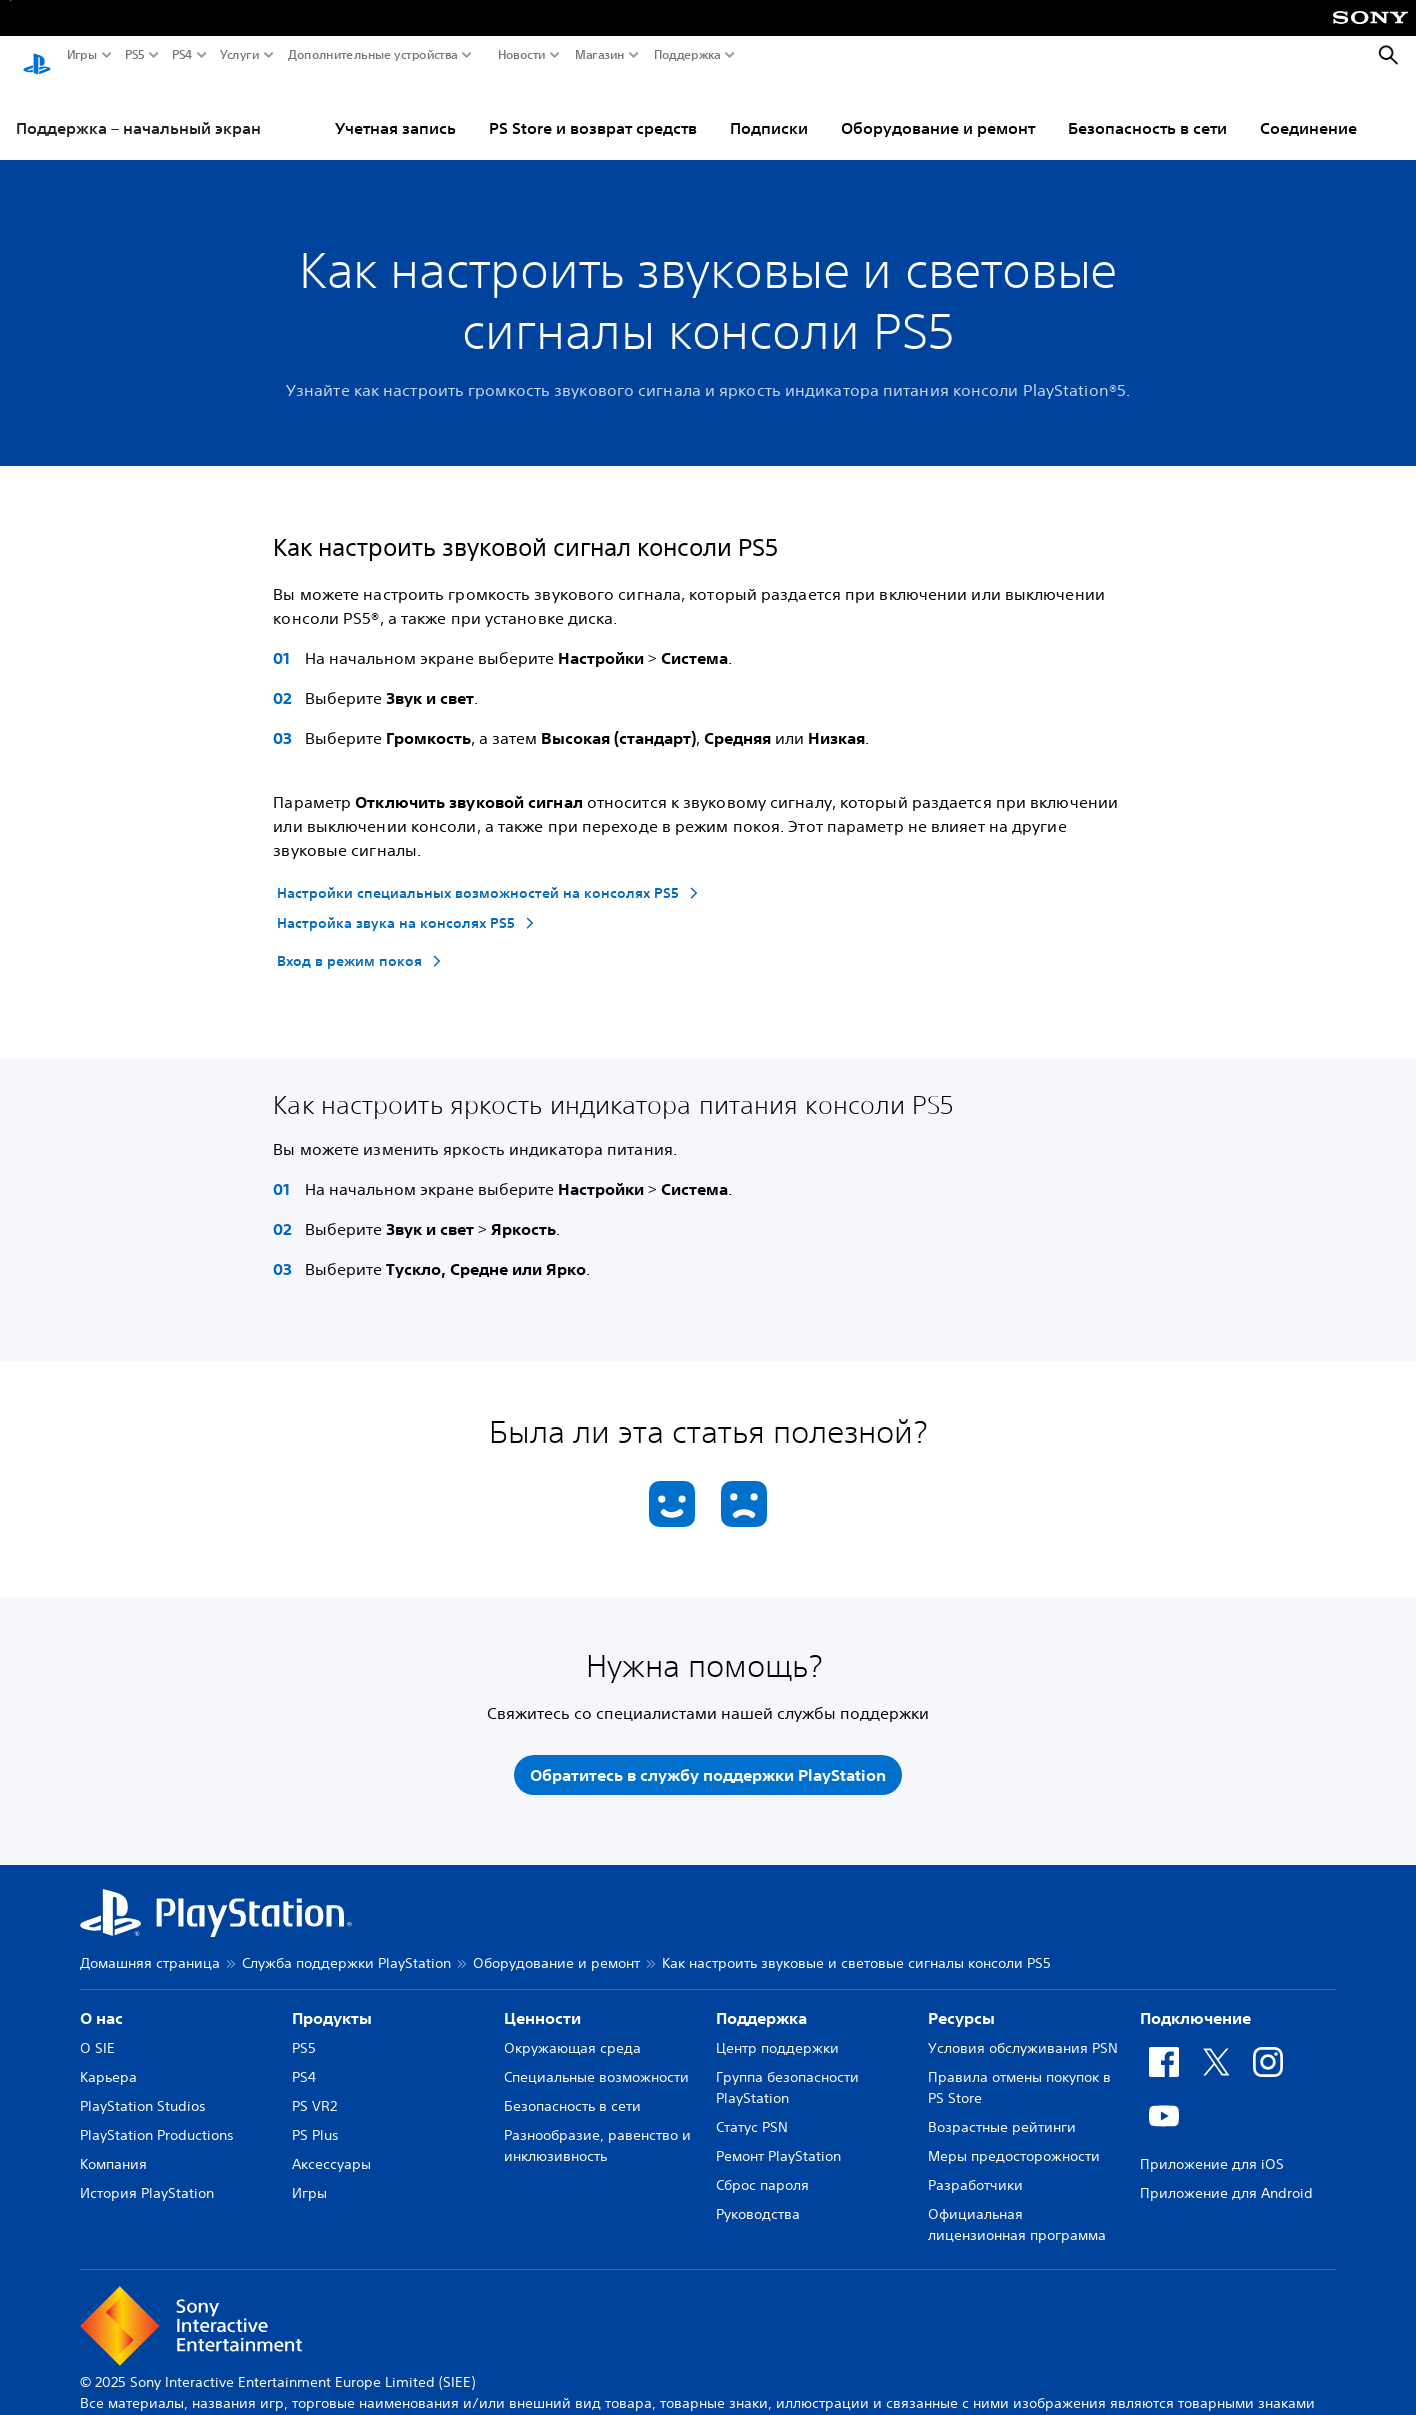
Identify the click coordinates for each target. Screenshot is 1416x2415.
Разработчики (975, 2167)
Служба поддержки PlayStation (346, 1945)
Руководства (758, 2196)
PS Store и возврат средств (593, 109)
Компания (113, 2146)
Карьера (108, 2059)
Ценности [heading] (542, 2000)
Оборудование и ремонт (938, 109)
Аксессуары (331, 2146)
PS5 (135, 55)
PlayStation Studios (143, 2088)
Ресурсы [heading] (961, 2000)
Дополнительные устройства (373, 55)
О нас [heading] (101, 2000)
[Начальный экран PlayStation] (37, 56)
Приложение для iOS (1212, 2146)
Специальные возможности (596, 2059)
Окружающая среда (572, 2030)
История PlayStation (147, 2175)
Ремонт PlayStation (778, 2138)
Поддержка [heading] (761, 2000)
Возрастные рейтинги (1002, 2109)
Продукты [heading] (332, 2000)
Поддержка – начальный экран (138, 109)
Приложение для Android (1226, 2175)
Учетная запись (395, 109)
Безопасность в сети (1147, 109)
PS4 (182, 55)
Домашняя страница (150, 1945)
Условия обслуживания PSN (1023, 2030)
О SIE (97, 2030)
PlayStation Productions (157, 2117)
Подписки (769, 109)
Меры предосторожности (1014, 2138)
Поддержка (687, 55)
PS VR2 (314, 2088)
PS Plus (315, 2117)
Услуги (240, 55)
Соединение (1308, 109)
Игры (82, 55)
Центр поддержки (777, 2030)
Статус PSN (752, 2109)
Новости (522, 55)
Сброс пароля (762, 2167)
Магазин (600, 55)
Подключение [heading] (1195, 2000)
